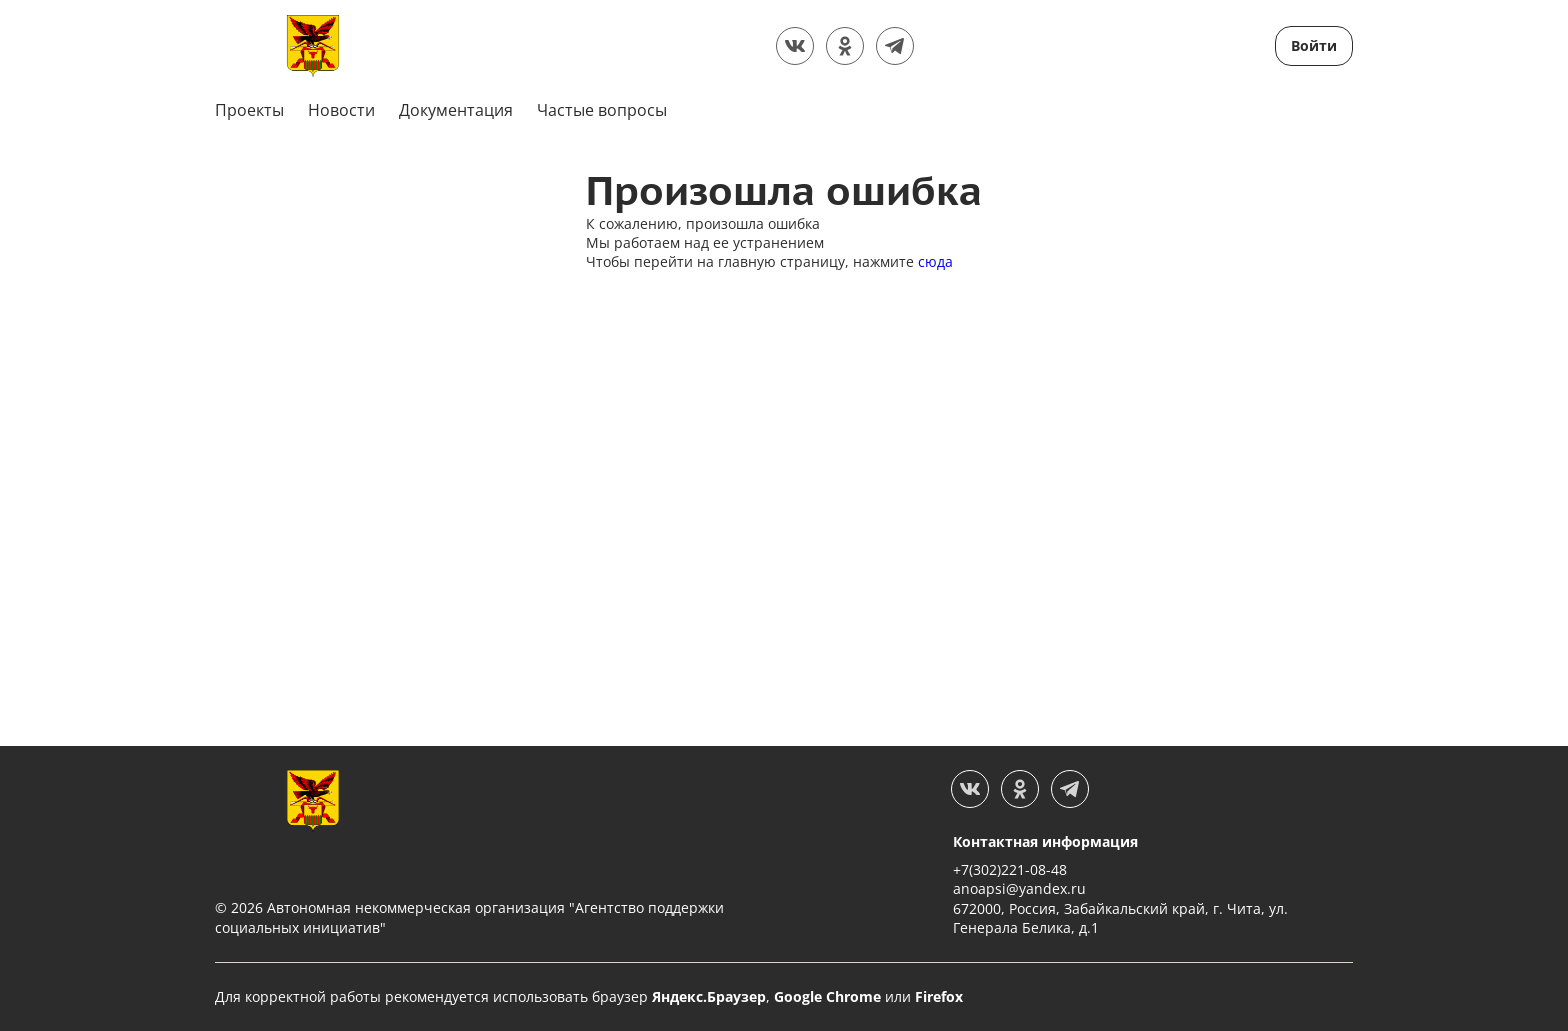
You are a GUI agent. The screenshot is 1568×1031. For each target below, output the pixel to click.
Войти (1314, 45)
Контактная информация (1045, 841)
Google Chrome (827, 996)
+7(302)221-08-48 (1010, 869)
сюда (935, 261)
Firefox (939, 996)
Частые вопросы (602, 110)
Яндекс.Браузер (709, 996)
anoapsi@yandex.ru (1019, 888)
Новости (341, 110)
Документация (456, 110)
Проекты (249, 110)
